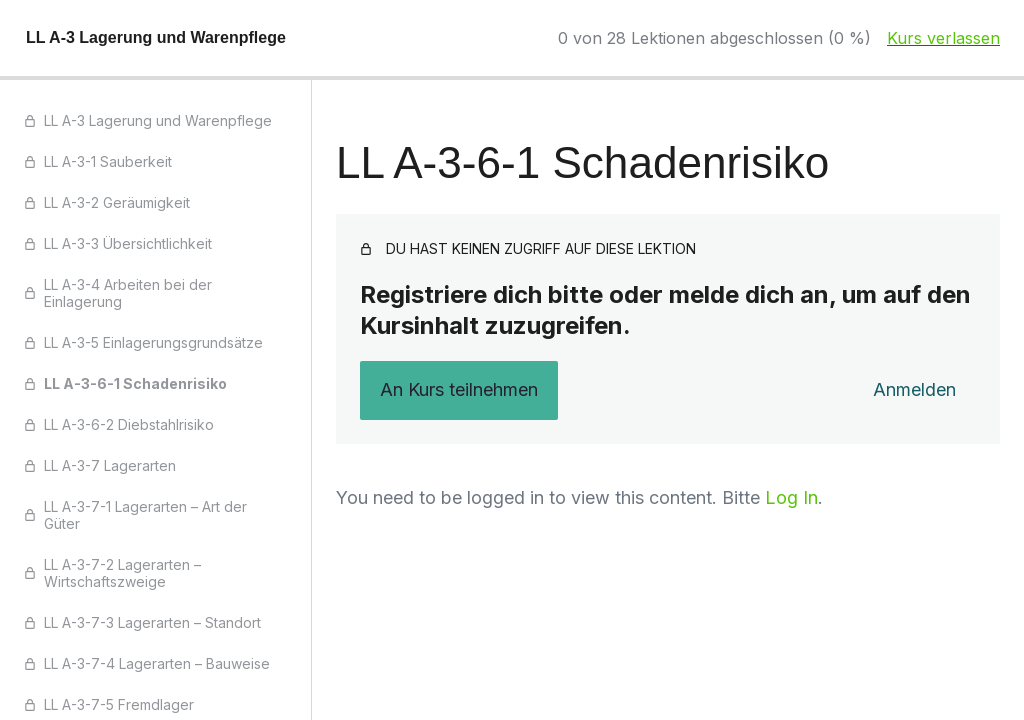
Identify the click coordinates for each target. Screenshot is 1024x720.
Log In (791, 497)
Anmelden (914, 389)
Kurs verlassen (943, 38)
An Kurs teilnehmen (459, 389)
